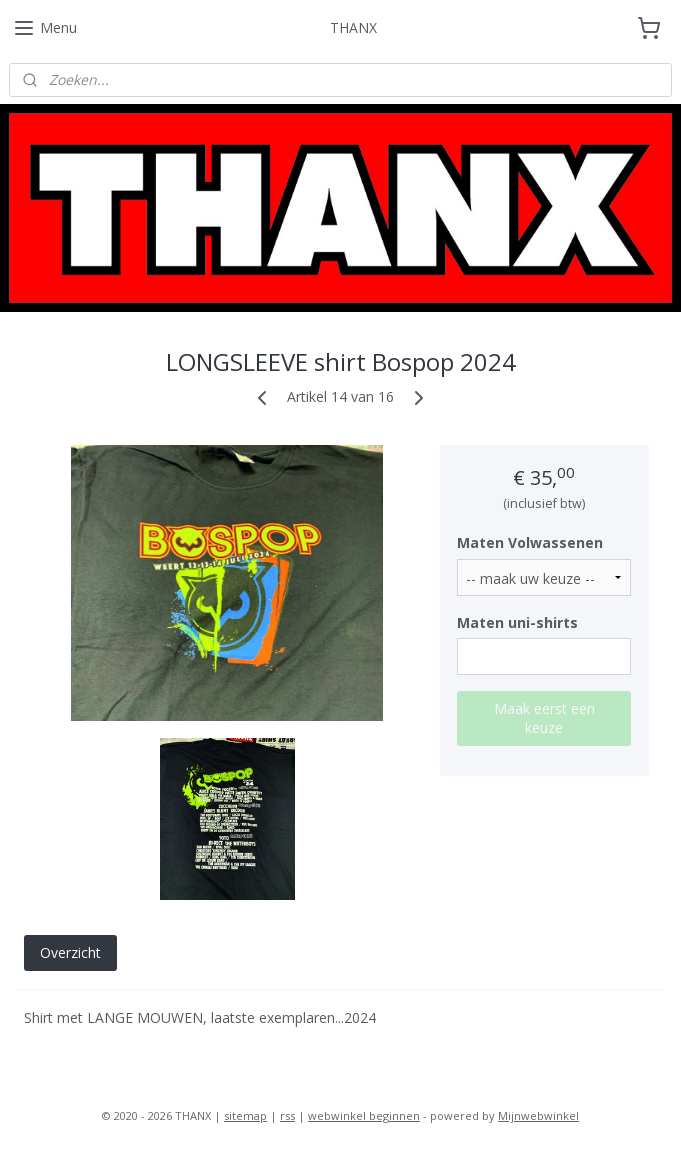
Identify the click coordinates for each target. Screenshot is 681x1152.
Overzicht (70, 952)
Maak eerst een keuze (544, 718)
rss (287, 1115)
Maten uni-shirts (517, 621)
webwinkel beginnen (364, 1115)
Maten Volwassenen (530, 542)
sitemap (245, 1115)
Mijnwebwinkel (538, 1115)
